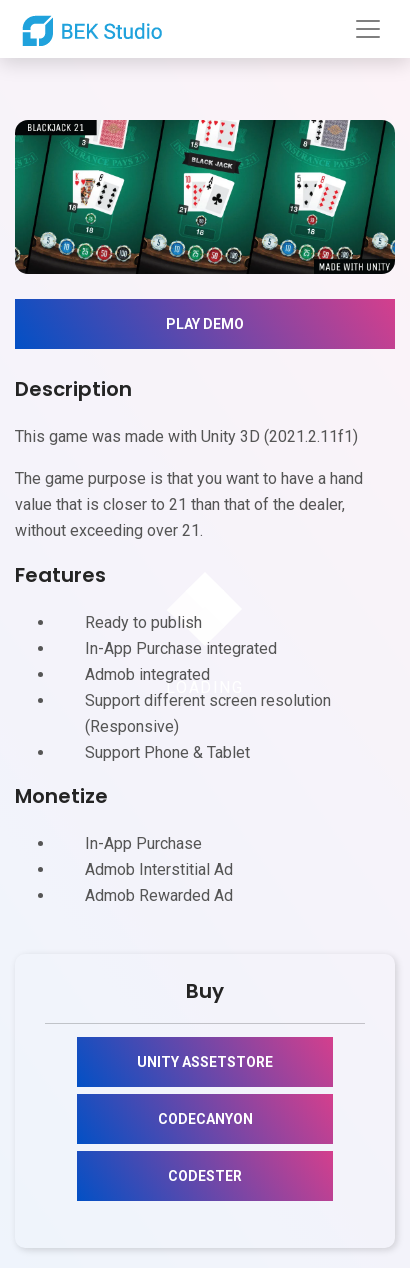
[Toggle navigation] (368, 29)
